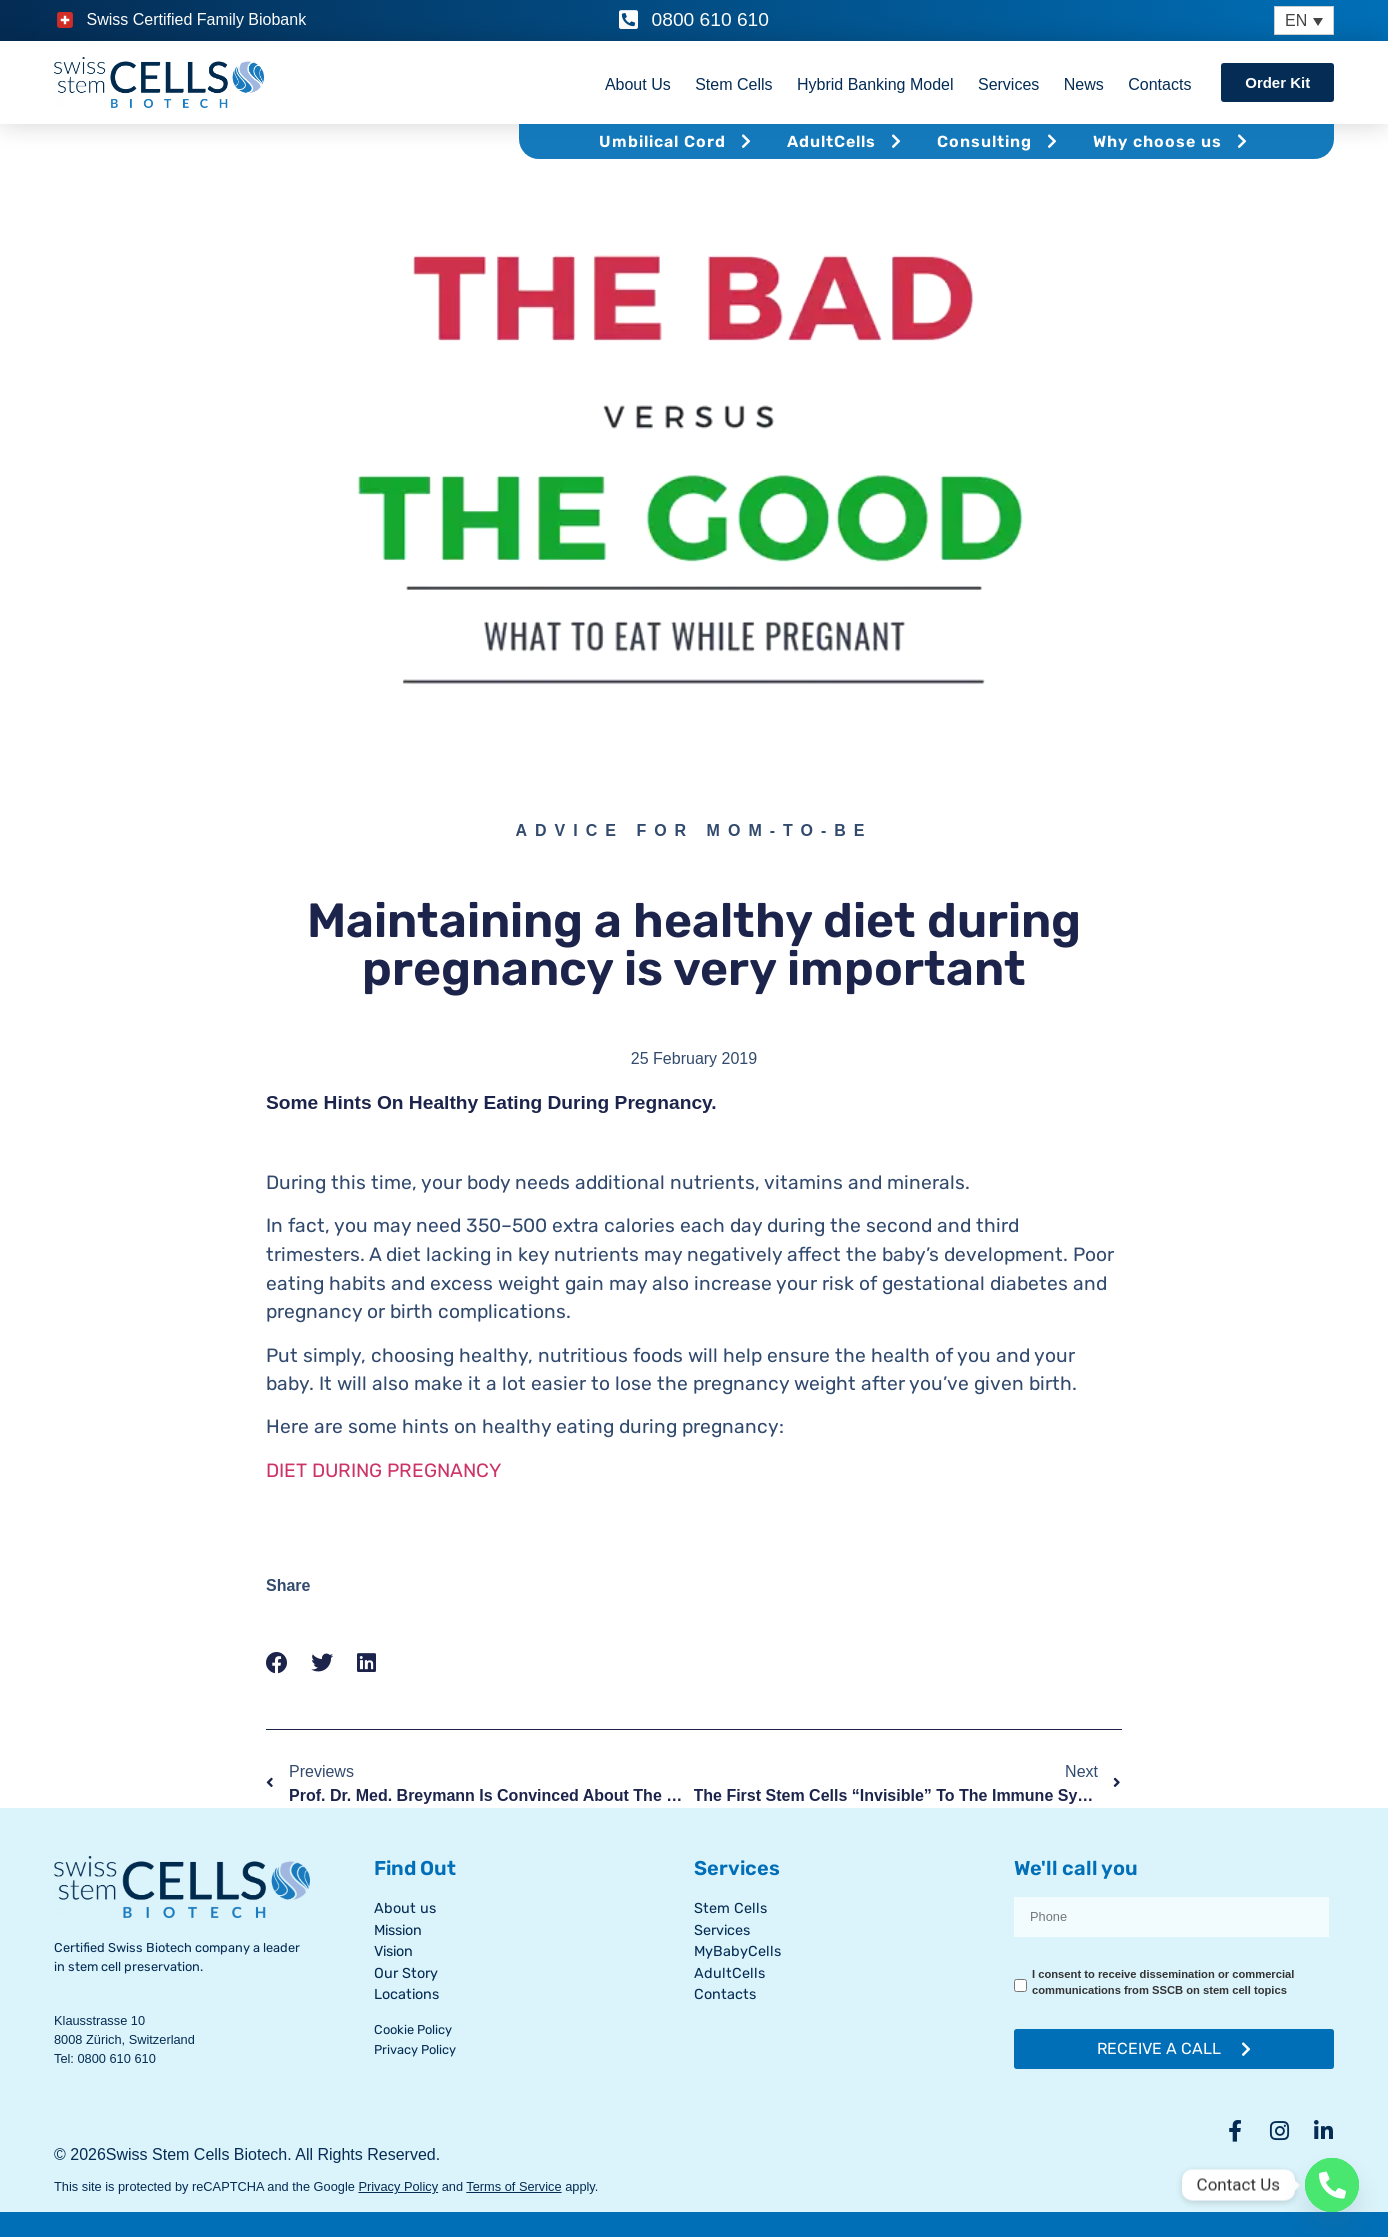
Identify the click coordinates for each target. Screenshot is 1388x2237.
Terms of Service (513, 2186)
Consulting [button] (1000, 141)
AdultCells (729, 1973)
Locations (406, 1994)
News (1083, 84)
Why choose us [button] (1173, 141)
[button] (277, 1663)
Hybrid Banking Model (875, 84)
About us (405, 1908)
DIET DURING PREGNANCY (383, 1470)
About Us (638, 84)
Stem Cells (733, 84)
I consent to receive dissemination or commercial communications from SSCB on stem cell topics (1163, 1982)
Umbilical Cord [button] (678, 141)
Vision (393, 1951)
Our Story (406, 1973)
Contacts (1159, 84)
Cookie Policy (413, 2029)
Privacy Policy (415, 2049)
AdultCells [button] (847, 141)
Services (1008, 84)
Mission (398, 1930)
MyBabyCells (737, 1951)
